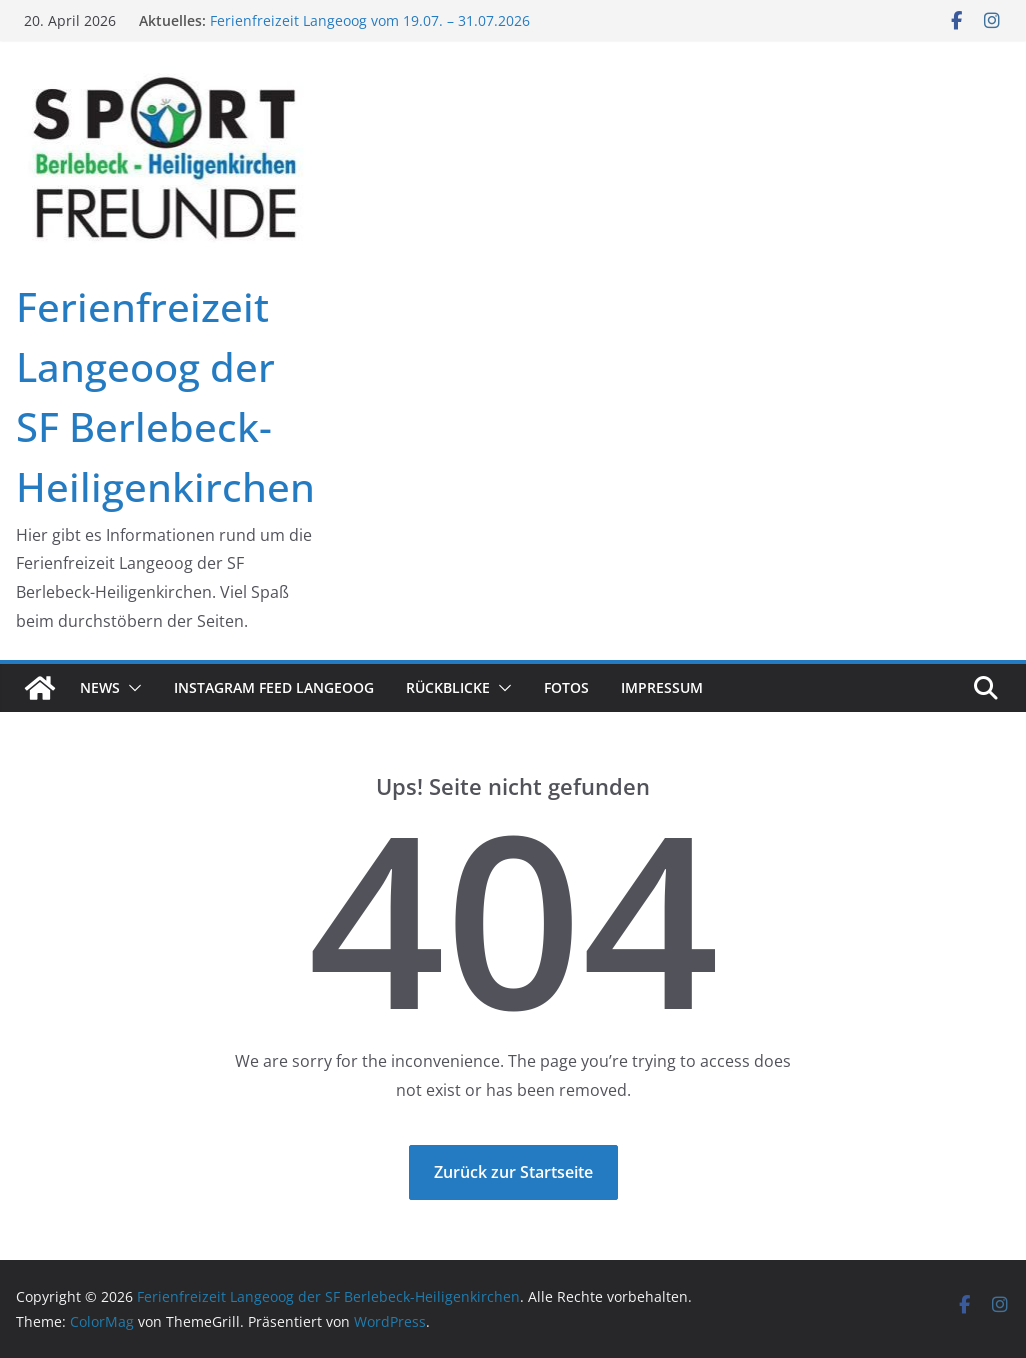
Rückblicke (448, 687)
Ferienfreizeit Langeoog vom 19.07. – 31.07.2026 (370, 20)
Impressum (662, 687)
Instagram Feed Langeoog (274, 687)
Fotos (566, 687)
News (100, 687)
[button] (131, 688)
